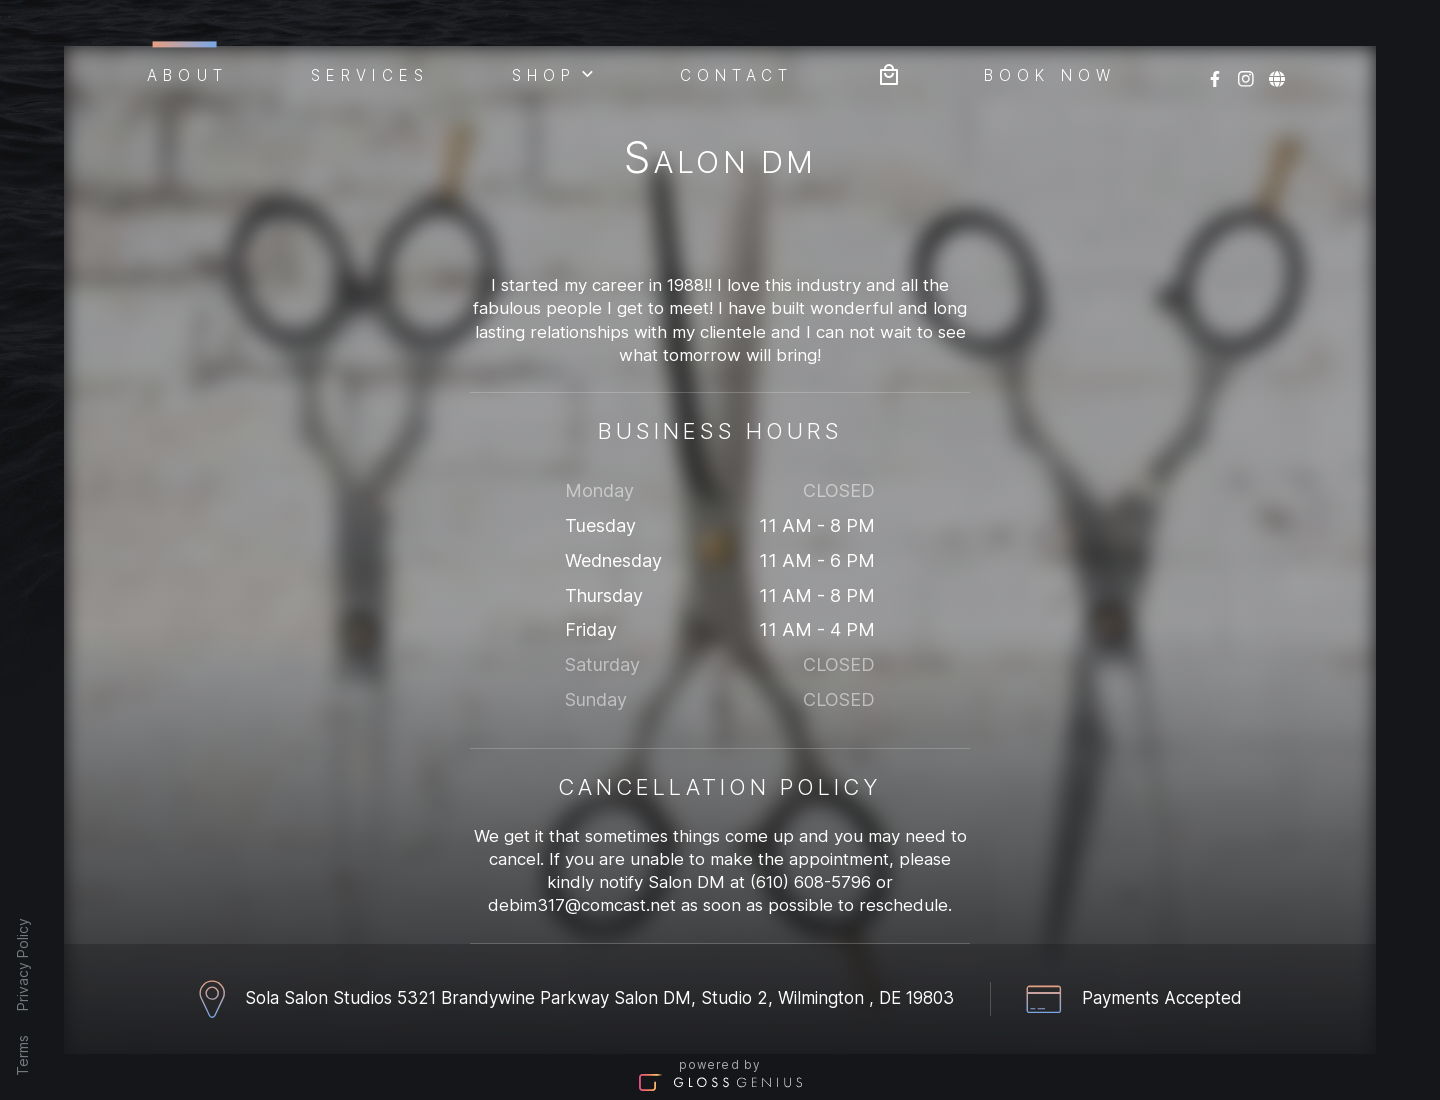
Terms (22, 1055)
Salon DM (719, 161)
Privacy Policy (22, 964)
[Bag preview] (889, 72)
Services (370, 74)
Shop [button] (554, 73)
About (187, 72)
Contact (737, 74)
